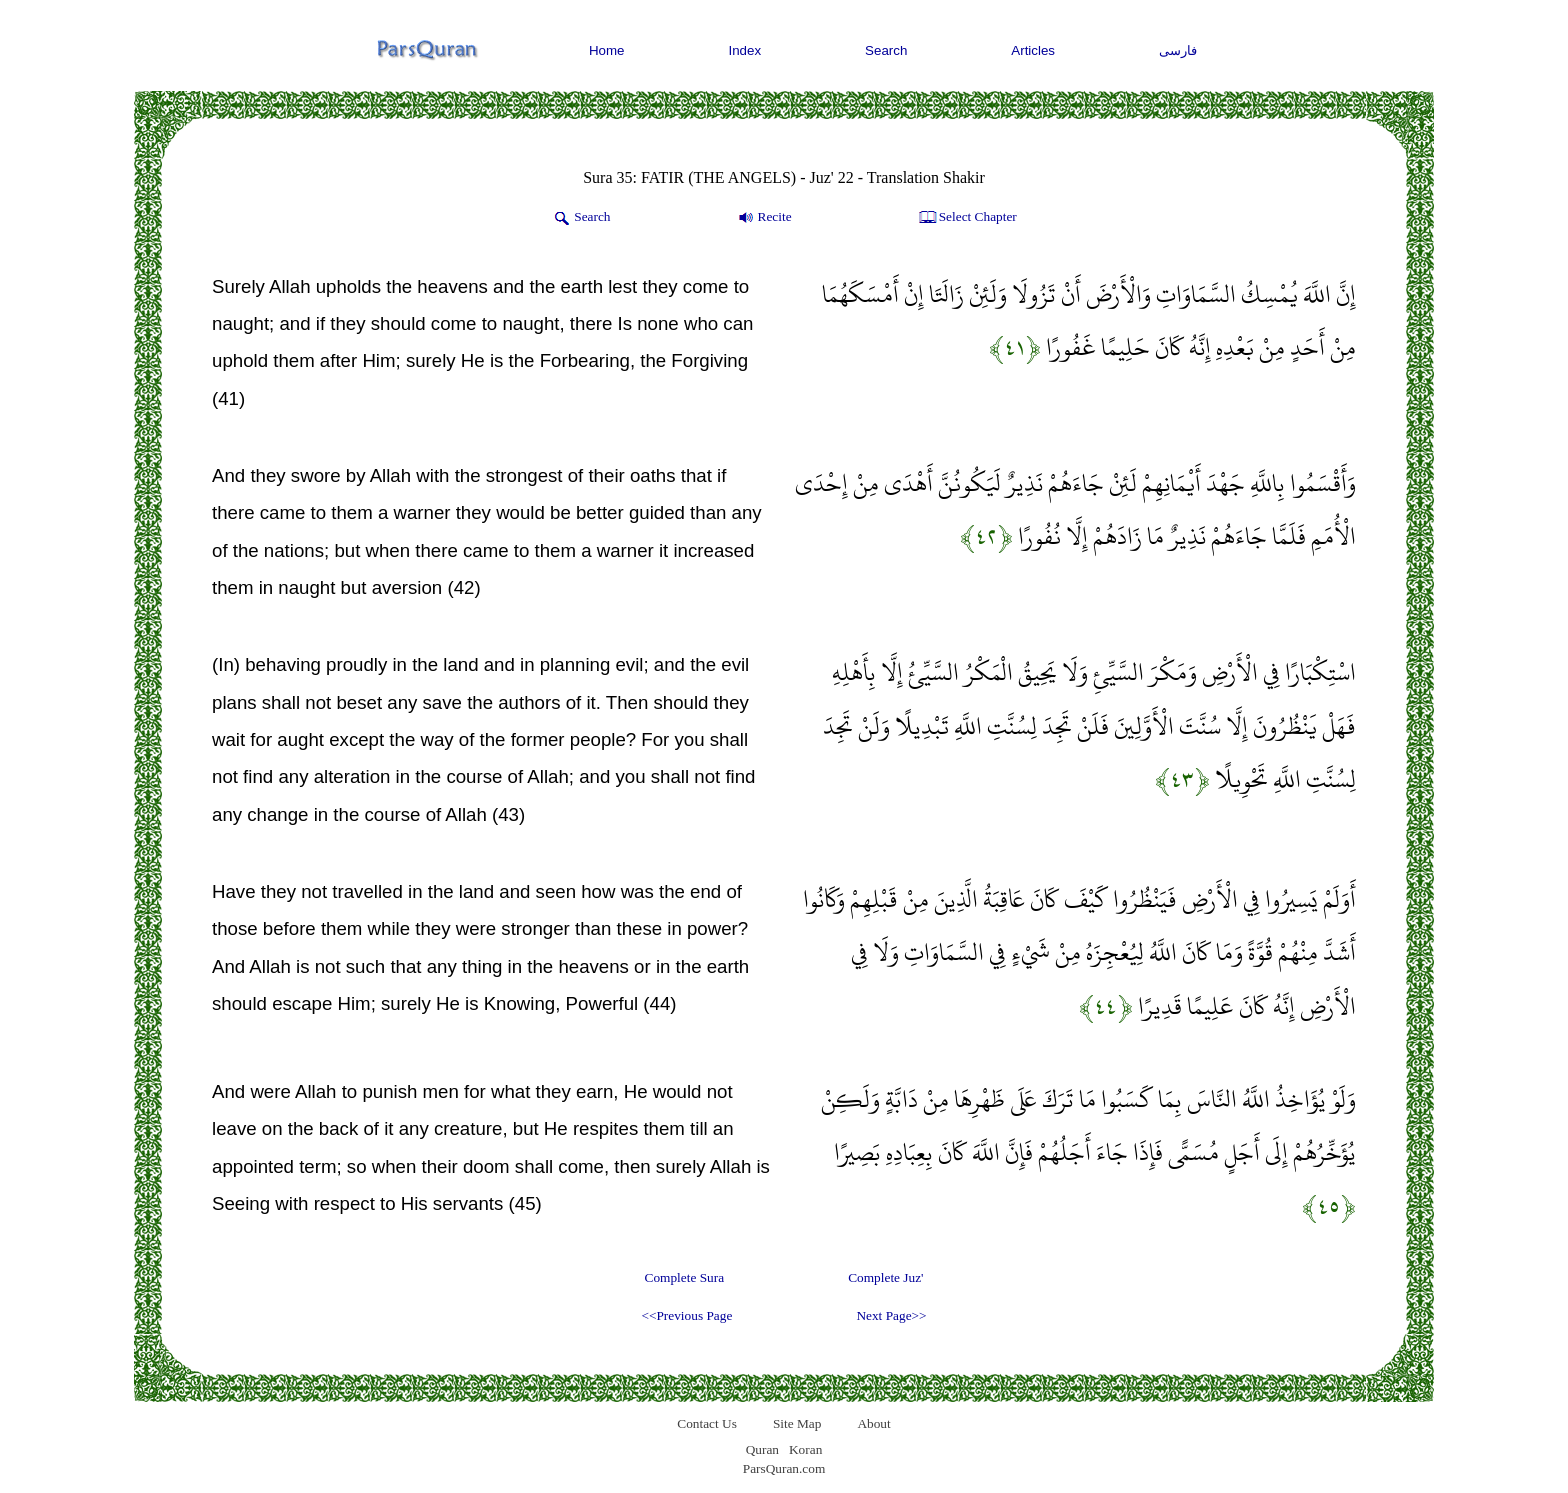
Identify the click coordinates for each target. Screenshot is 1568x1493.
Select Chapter (966, 218)
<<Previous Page (686, 1315)
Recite (763, 218)
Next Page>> (891, 1315)
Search (886, 50)
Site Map (797, 1423)
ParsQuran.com (784, 1468)
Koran (805, 1449)
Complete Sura (685, 1277)
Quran (762, 1449)
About (873, 1423)
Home (607, 50)
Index (745, 50)
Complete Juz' (885, 1277)
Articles (1033, 50)
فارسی (1178, 50)
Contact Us (707, 1423)
